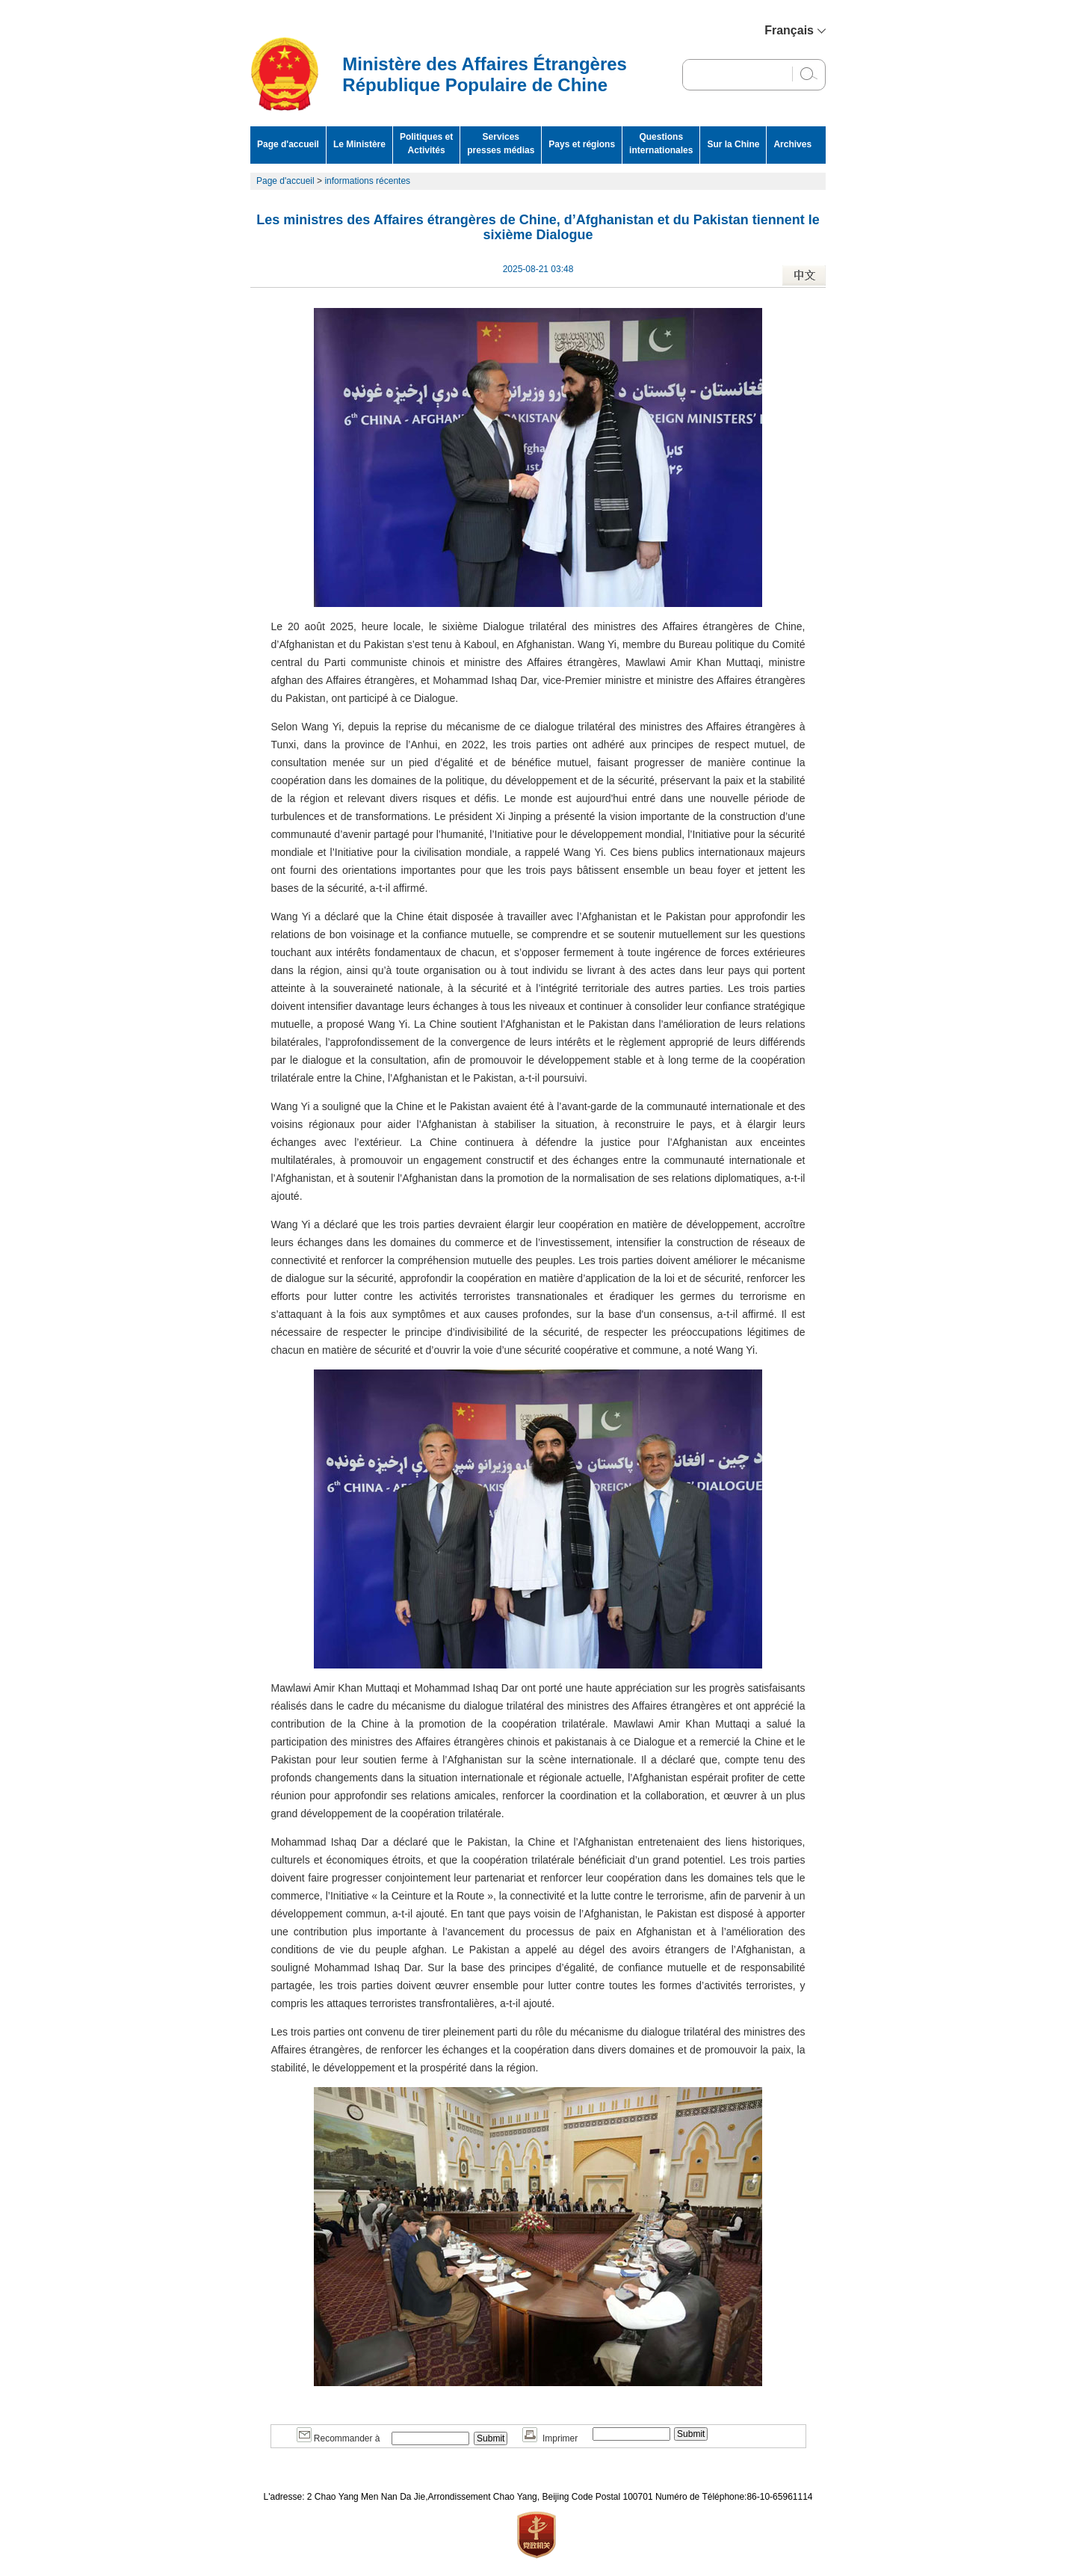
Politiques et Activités (426, 143)
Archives (792, 144)
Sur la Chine (733, 144)
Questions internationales (661, 143)
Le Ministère (359, 144)
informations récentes (367, 181)
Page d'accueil (288, 144)
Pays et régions (581, 144)
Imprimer (550, 2438)
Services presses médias (500, 143)
